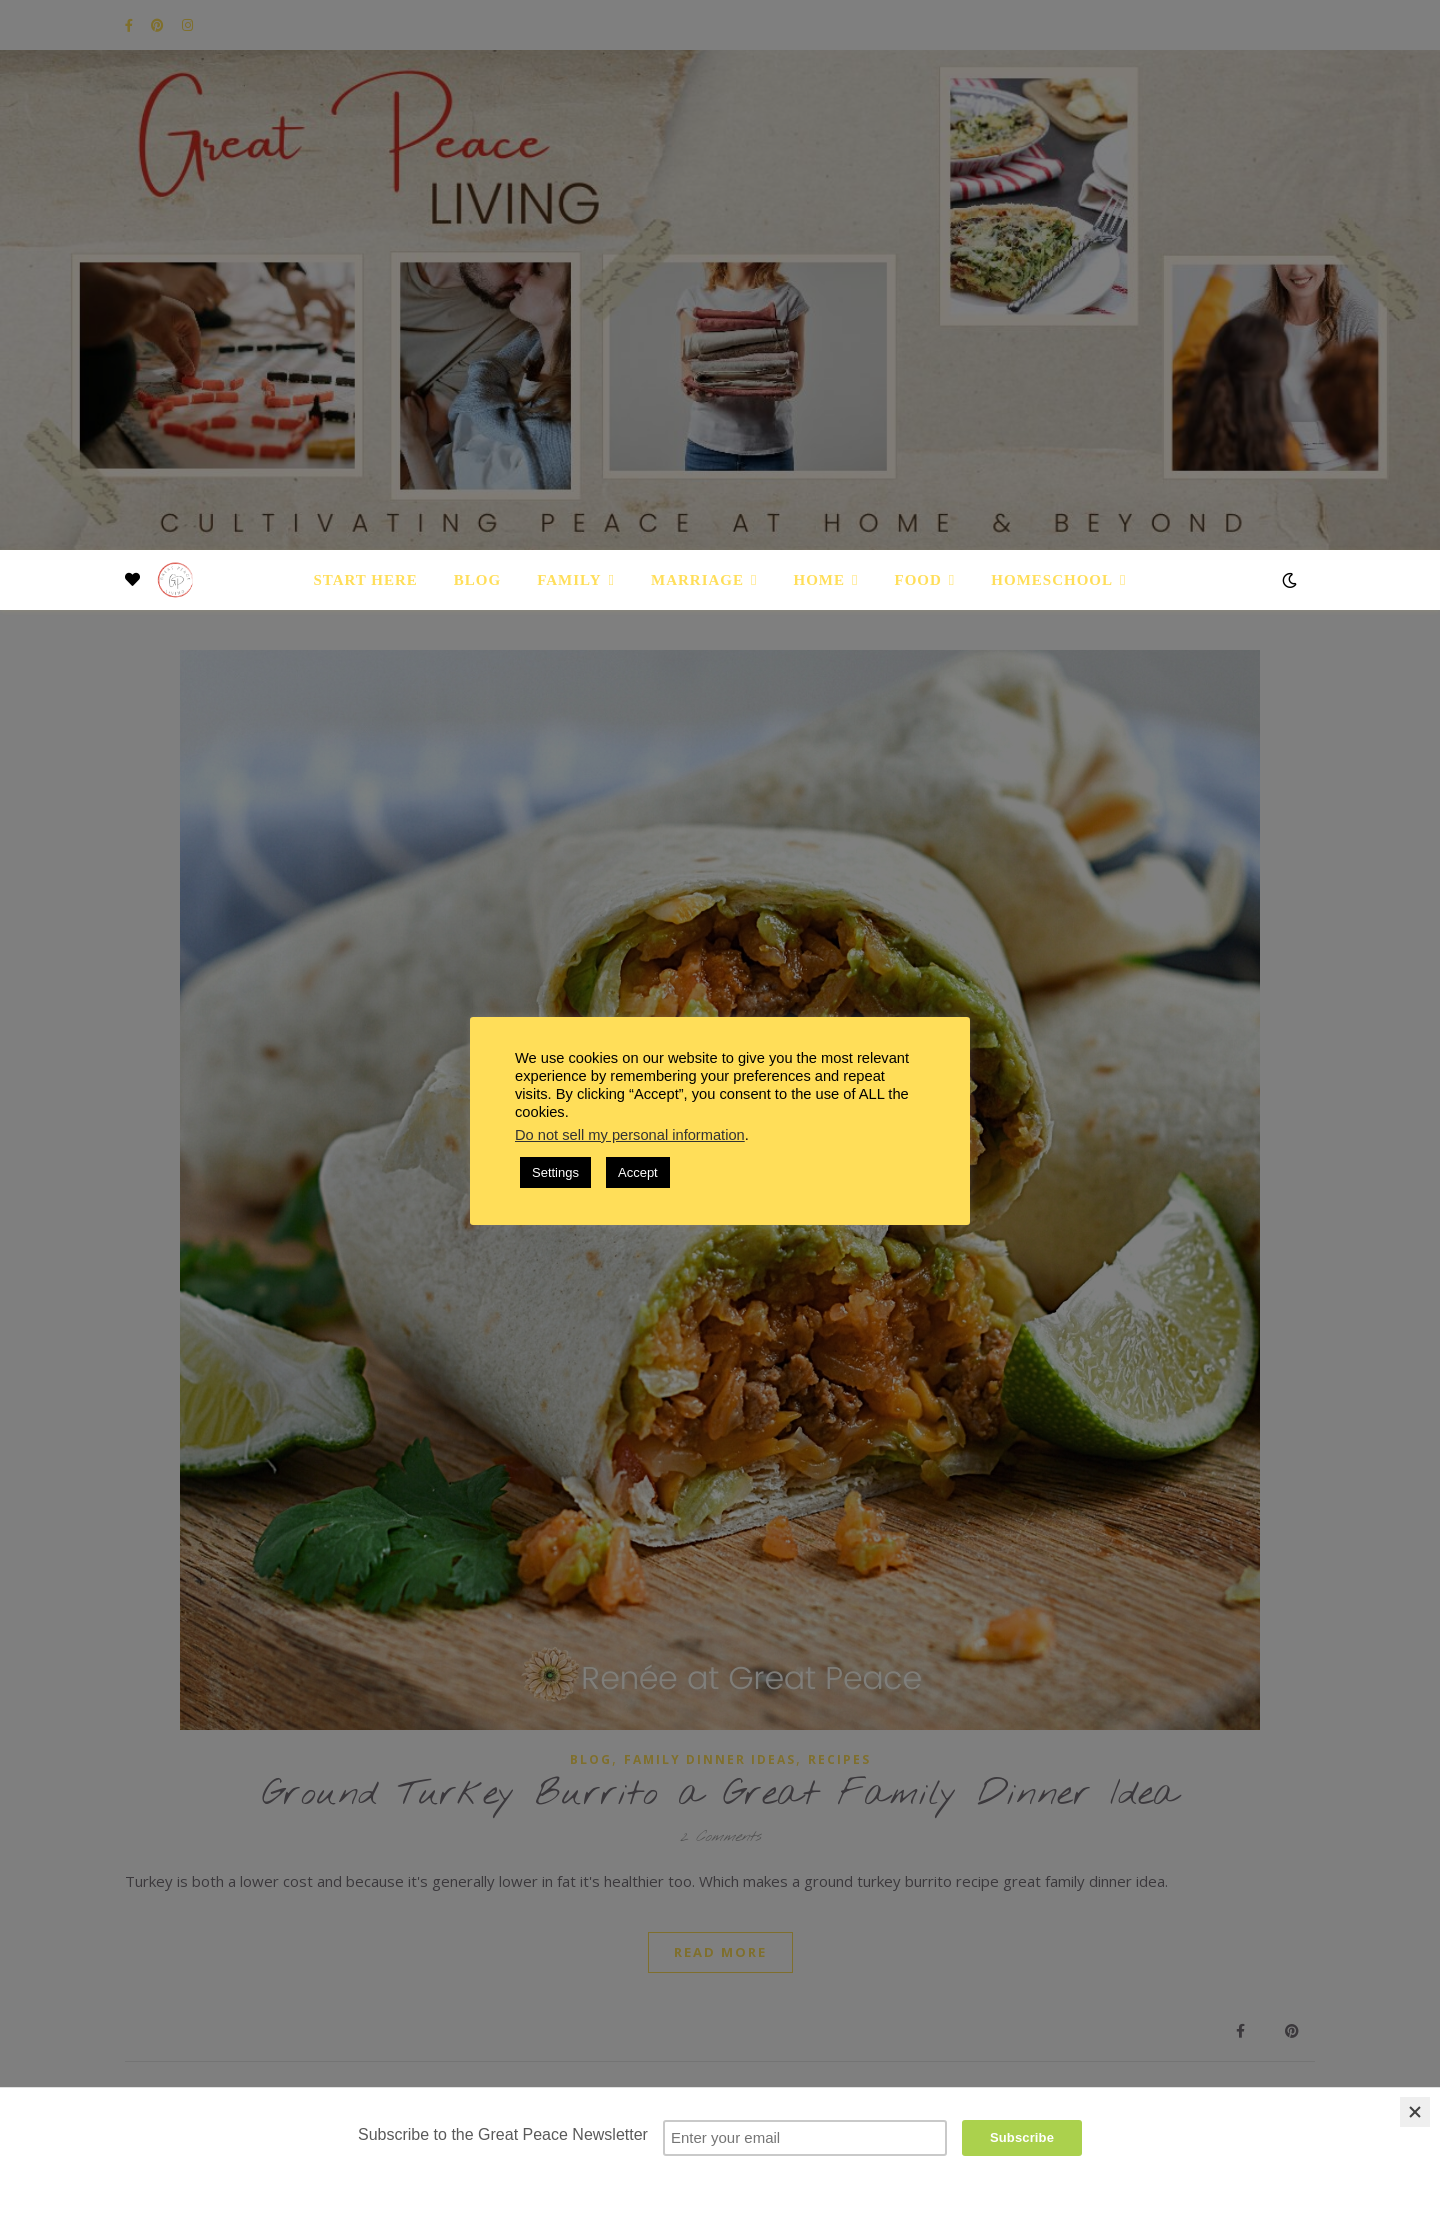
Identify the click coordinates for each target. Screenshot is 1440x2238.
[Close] (1415, 2112)
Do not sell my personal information (630, 1135)
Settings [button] (555, 1172)
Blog (477, 580)
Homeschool (1052, 580)
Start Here (365, 580)
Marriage (697, 580)
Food (918, 580)
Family (569, 580)
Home (820, 580)
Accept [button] (638, 1172)
